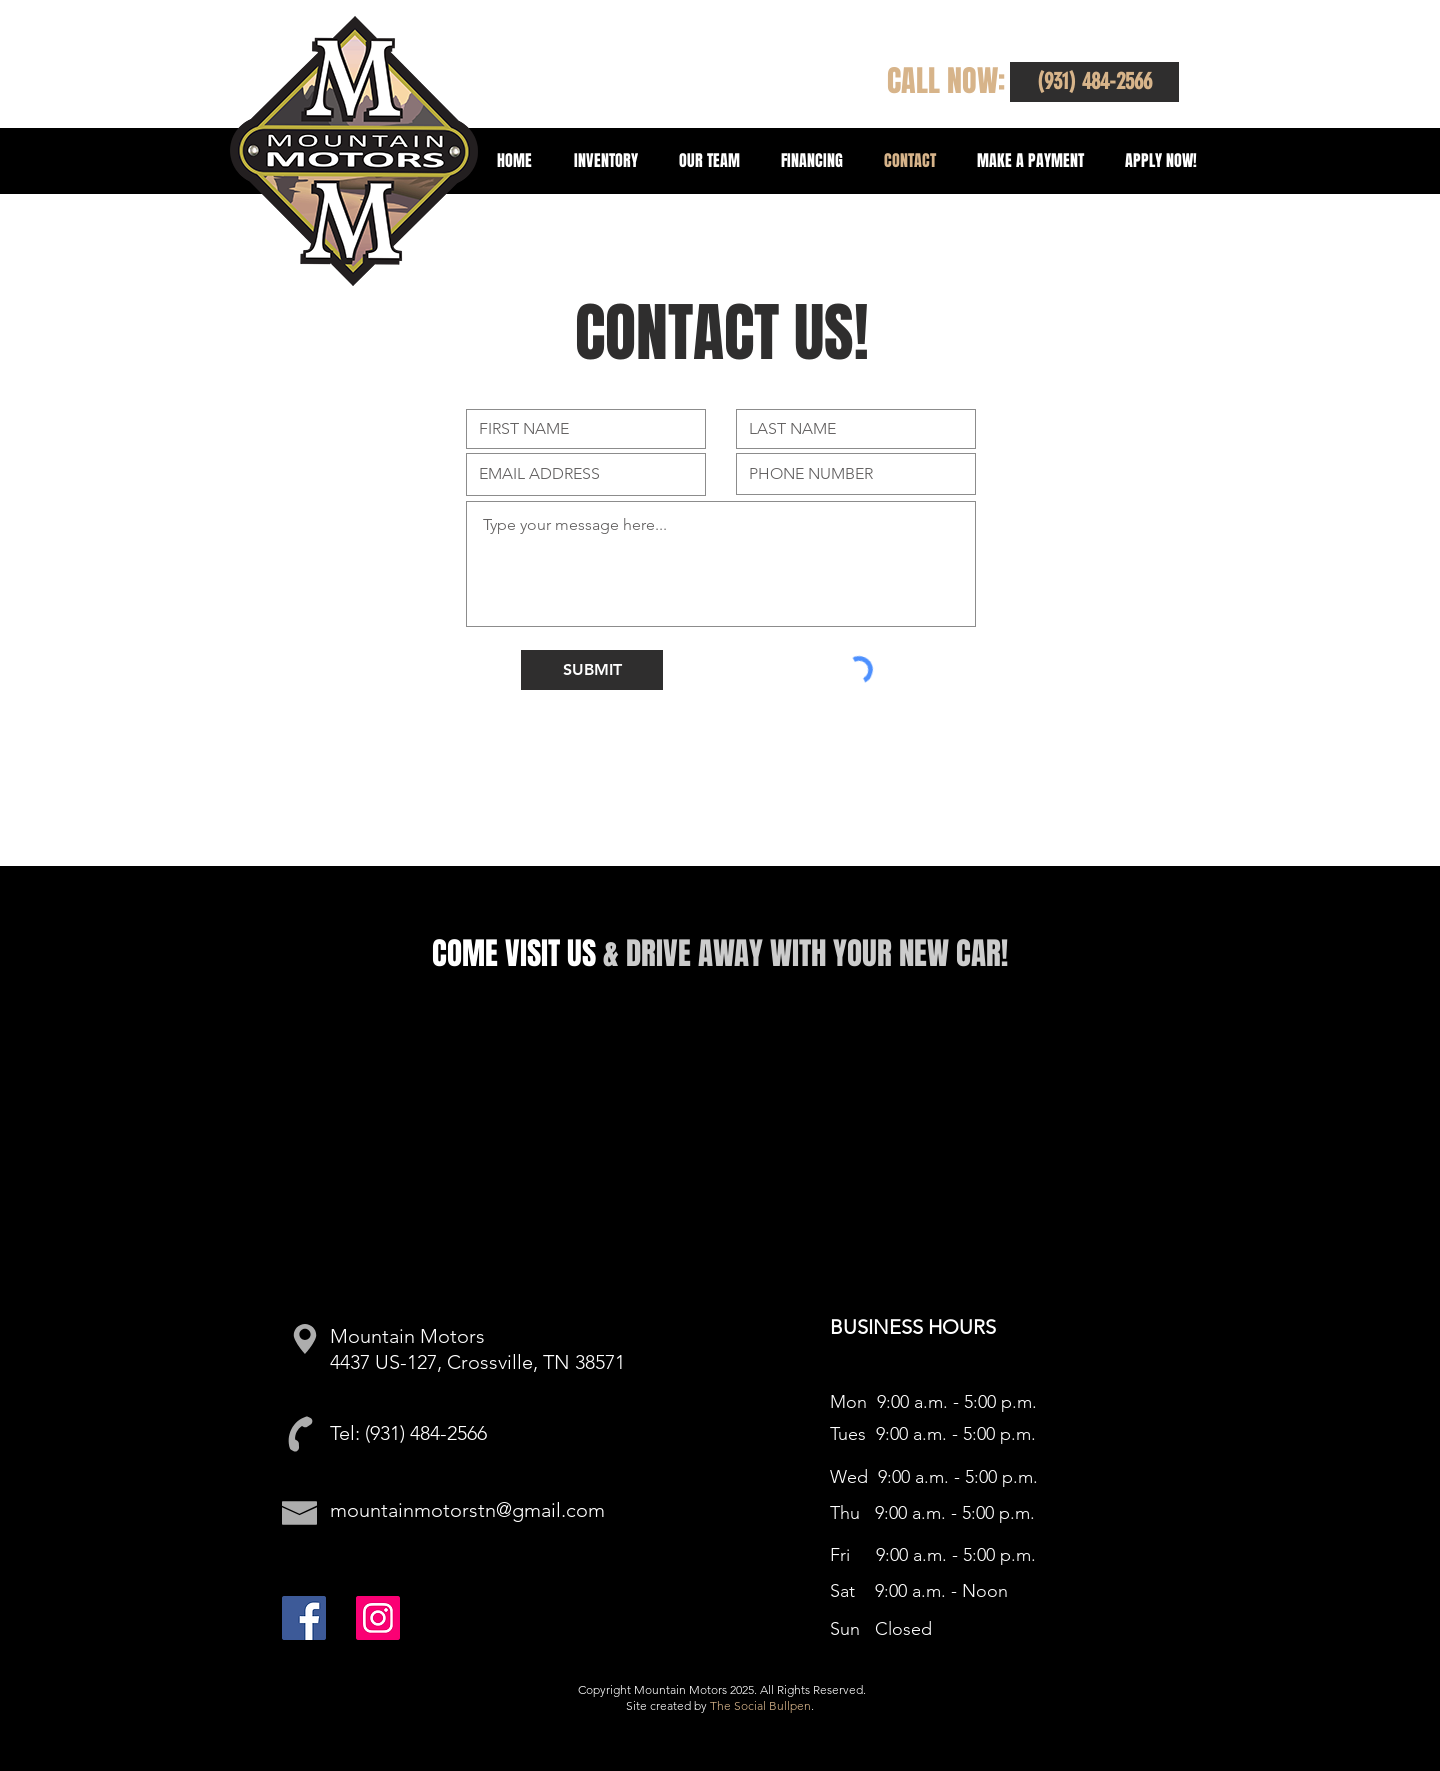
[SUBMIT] (592, 670)
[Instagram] (378, 1618)
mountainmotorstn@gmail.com (467, 1510)
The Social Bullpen (760, 1705)
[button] (1094, 82)
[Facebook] (304, 1618)
